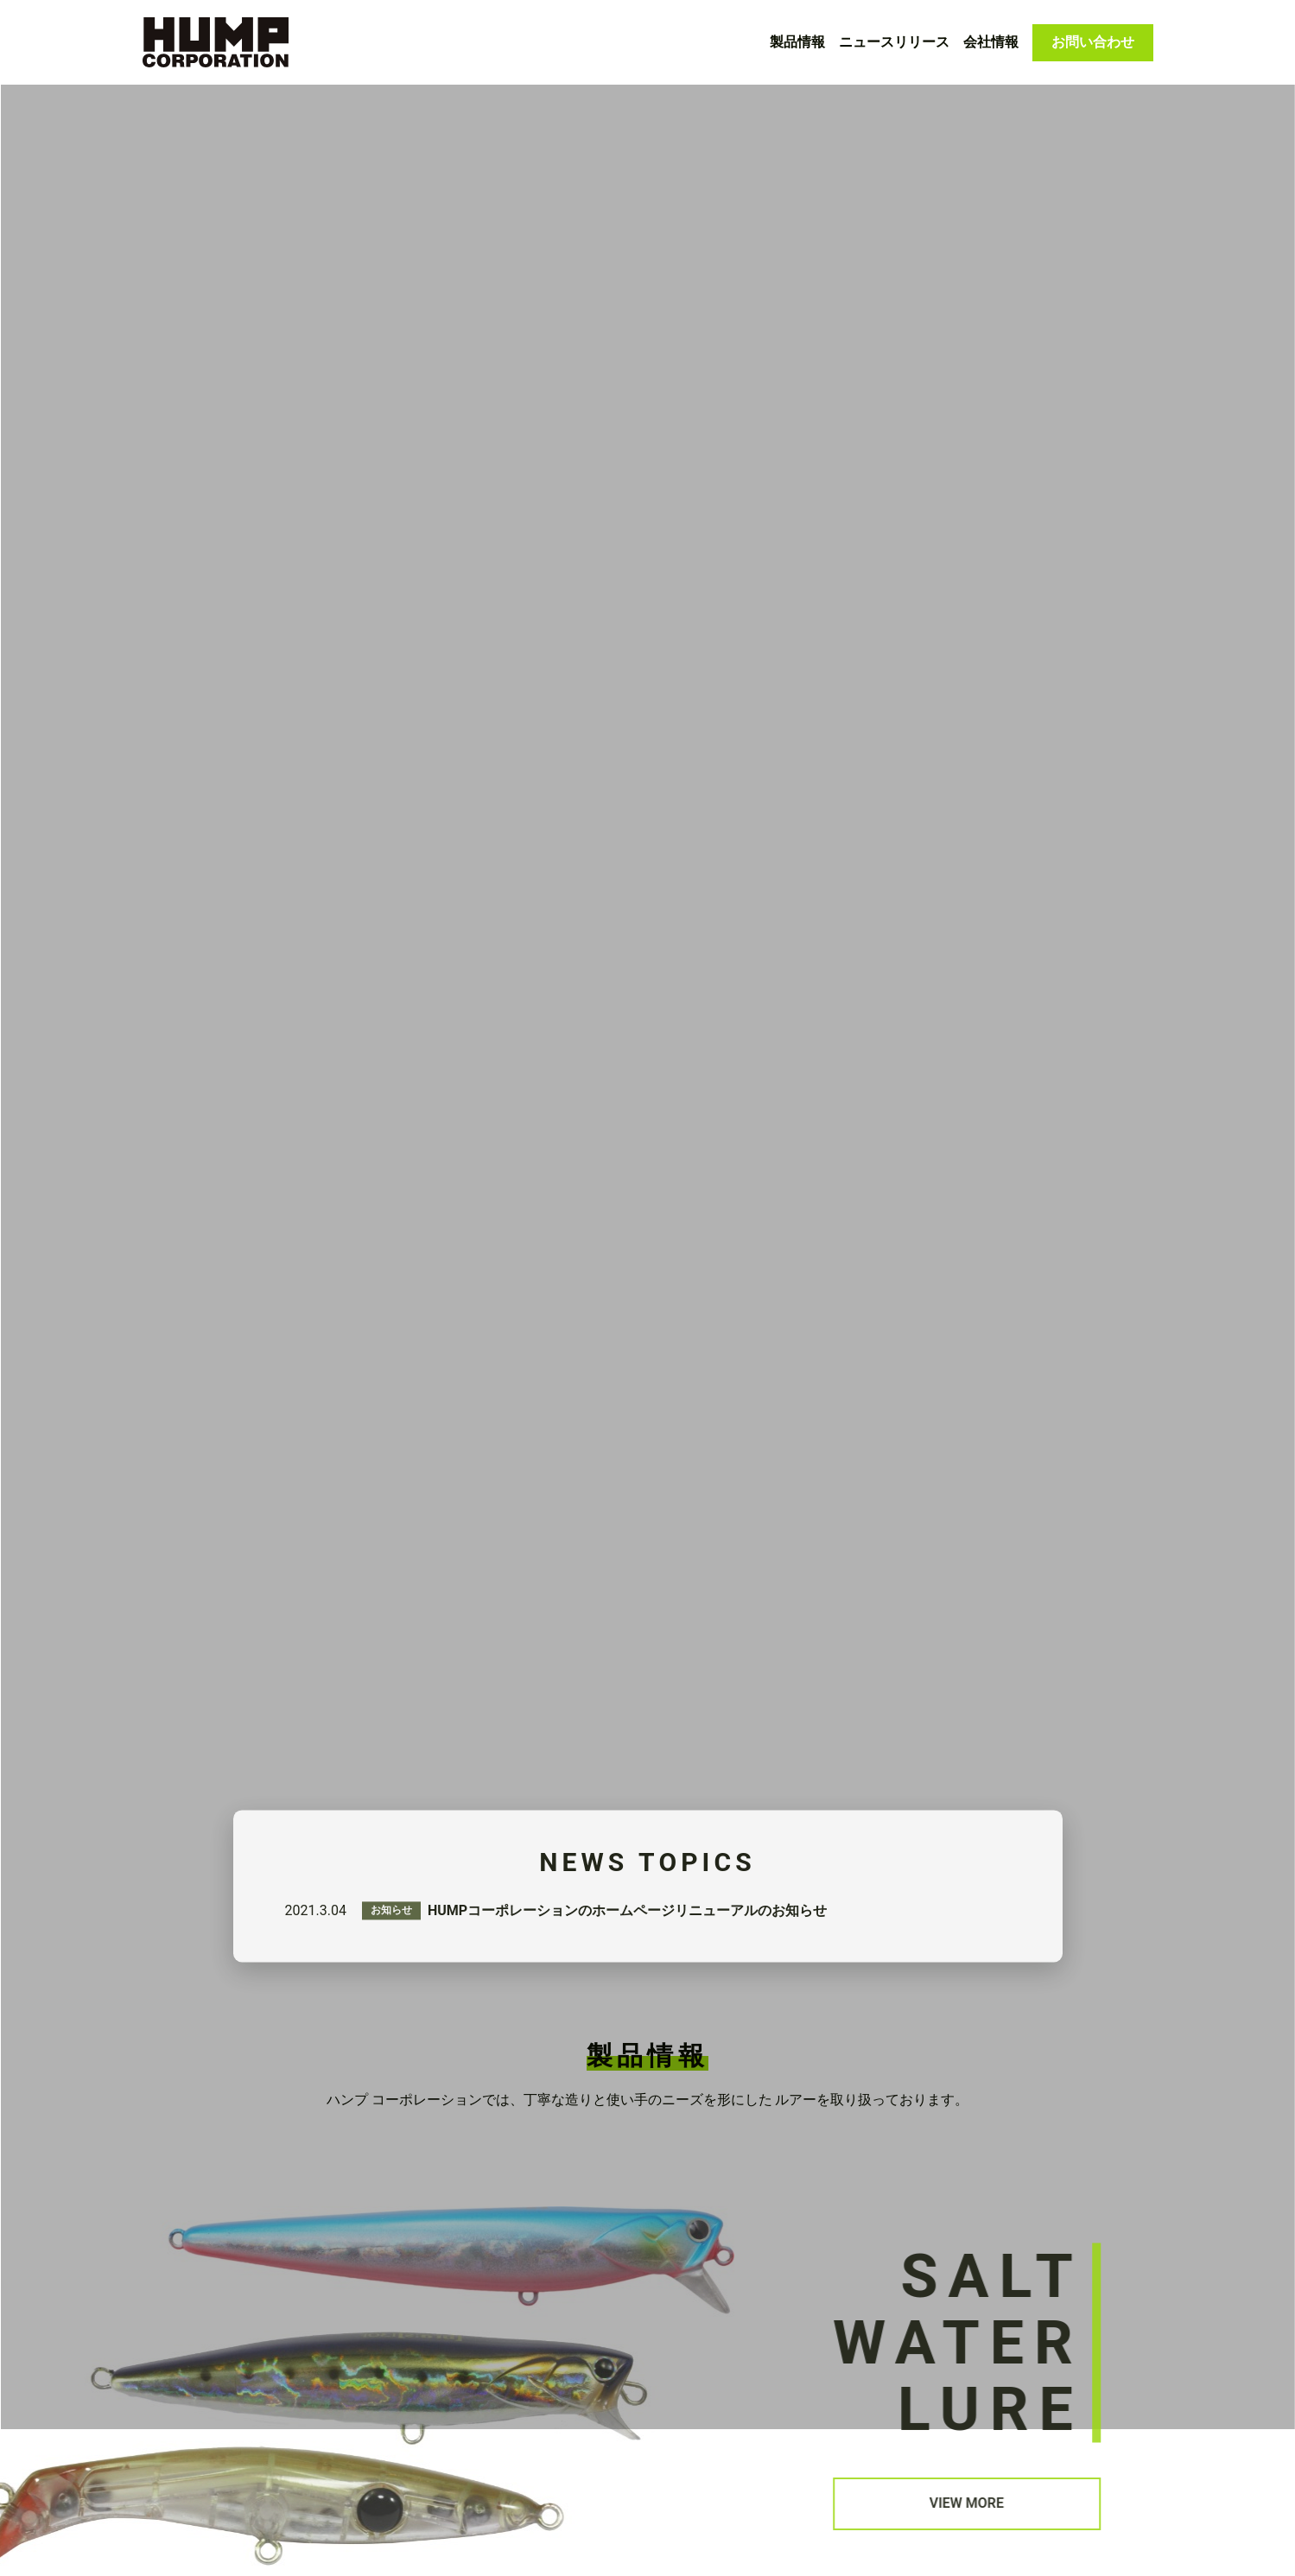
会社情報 (991, 42)
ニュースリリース (894, 42)
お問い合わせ (1092, 42)
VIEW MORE (989, 2330)
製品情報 (797, 42)
